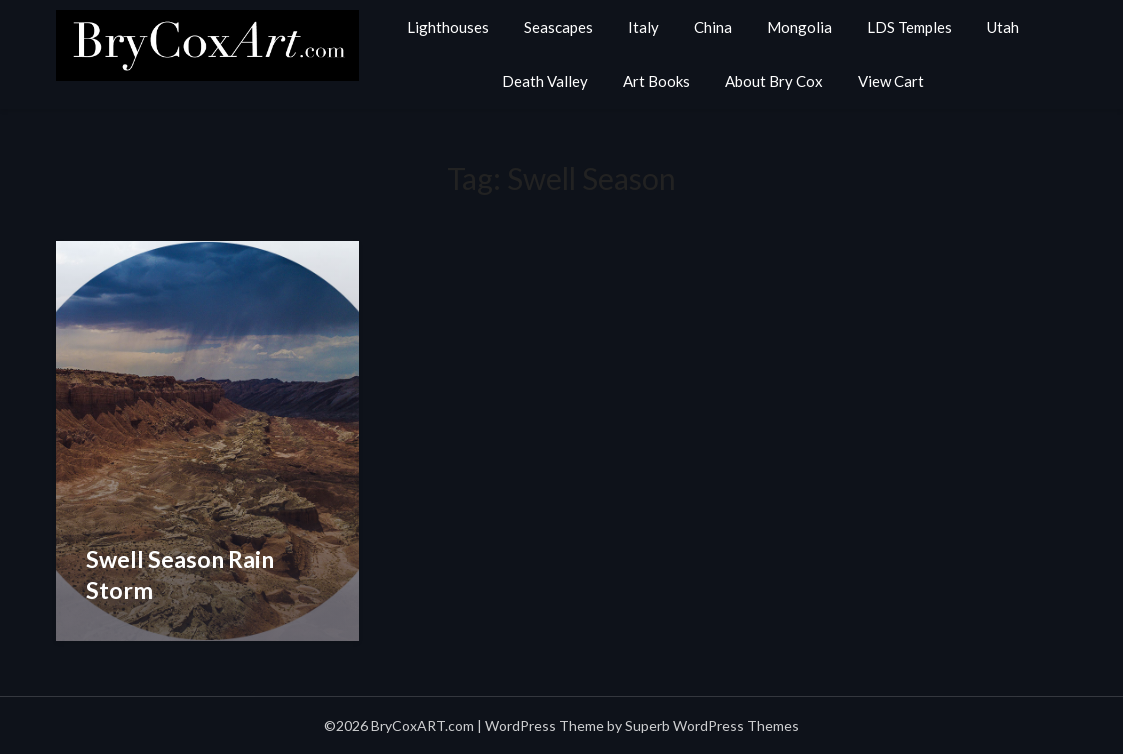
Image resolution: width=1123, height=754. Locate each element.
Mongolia (799, 27)
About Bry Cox (774, 81)
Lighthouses (448, 27)
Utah (1003, 27)
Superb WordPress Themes (712, 725)
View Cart (891, 81)
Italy (643, 27)
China (713, 27)
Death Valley (545, 81)
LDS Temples (909, 27)
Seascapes (558, 27)
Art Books (656, 81)
